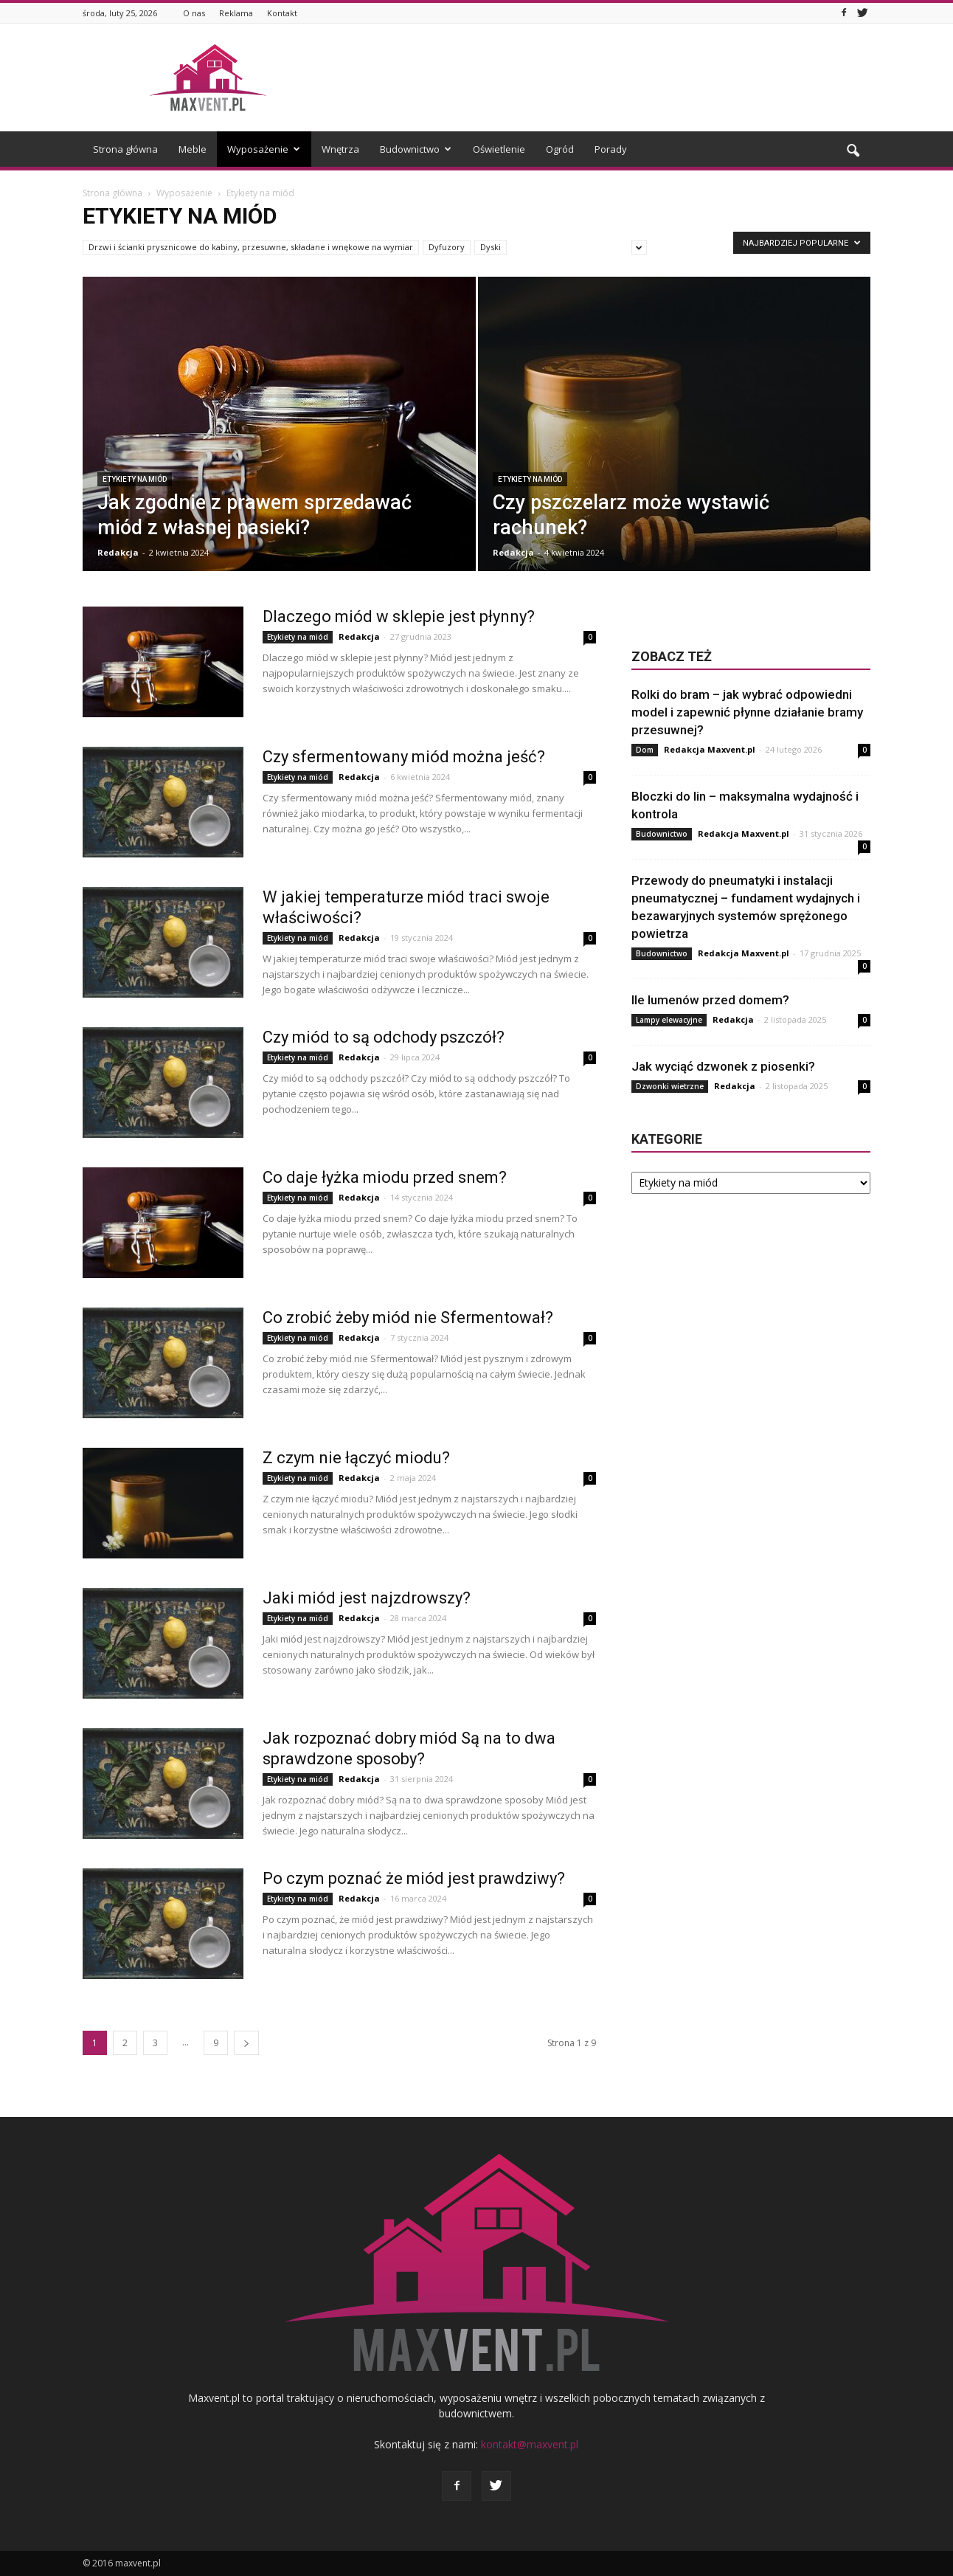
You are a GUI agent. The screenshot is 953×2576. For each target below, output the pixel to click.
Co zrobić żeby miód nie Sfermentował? (408, 1317)
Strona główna (125, 149)
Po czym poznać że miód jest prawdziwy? (414, 1878)
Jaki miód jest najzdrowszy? (367, 1598)
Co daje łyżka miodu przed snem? (385, 1177)
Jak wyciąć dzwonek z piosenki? (723, 1066)
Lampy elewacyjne (669, 1020)
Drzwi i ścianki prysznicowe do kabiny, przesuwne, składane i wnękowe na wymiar (251, 246)
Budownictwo (415, 149)
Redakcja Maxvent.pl (709, 749)
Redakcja (118, 552)
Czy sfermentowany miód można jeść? (404, 756)
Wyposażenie (263, 149)
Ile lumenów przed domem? (710, 999)
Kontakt (282, 12)
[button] (852, 151)
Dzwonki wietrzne (670, 1086)
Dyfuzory (447, 246)
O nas (194, 12)
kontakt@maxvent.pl (529, 2444)
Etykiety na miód (135, 479)
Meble (193, 149)
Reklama (236, 12)
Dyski (490, 246)
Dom (645, 750)
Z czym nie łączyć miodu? (356, 1457)
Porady (611, 149)
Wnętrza (340, 149)
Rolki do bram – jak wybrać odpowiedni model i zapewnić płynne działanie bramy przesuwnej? (747, 712)
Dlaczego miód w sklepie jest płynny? (399, 616)
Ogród (560, 149)
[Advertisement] (601, 77)
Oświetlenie (499, 149)
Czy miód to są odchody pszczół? (384, 1037)
